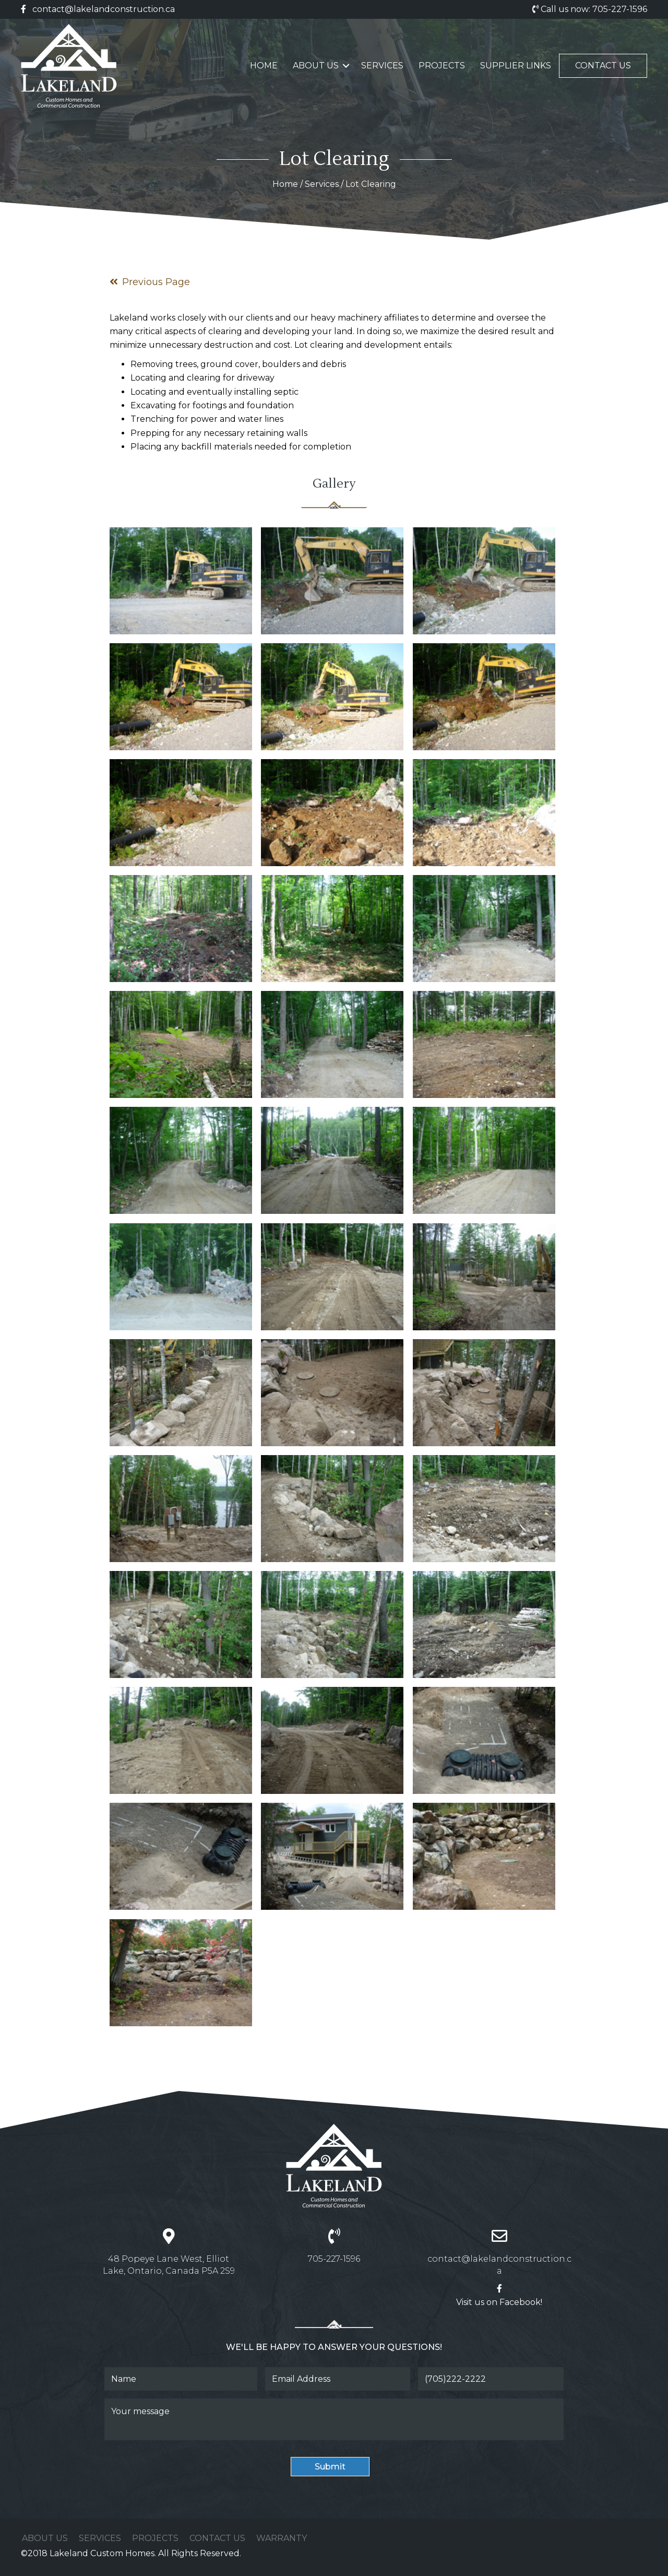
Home (264, 65)
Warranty (281, 2538)
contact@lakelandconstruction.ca (103, 9)
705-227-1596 (619, 9)
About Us (316, 65)
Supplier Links (515, 65)
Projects (442, 65)
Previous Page (150, 282)
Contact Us (603, 65)
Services (382, 65)
